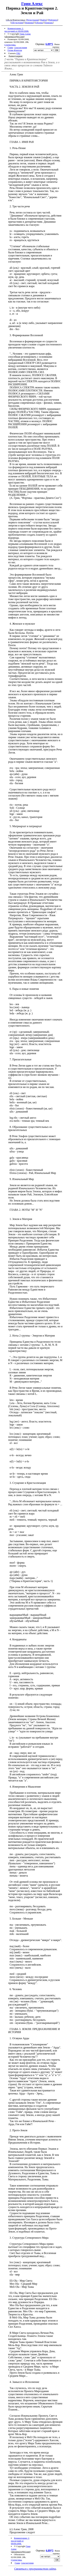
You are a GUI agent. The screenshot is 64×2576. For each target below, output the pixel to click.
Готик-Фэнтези (15, 50)
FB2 (18, 53)
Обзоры (39, 22)
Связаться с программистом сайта (35, 2568)
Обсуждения (17, 22)
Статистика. (10, 44)
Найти (44, 20)
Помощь (49, 22)
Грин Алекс (32, 3)
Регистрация (33, 20)
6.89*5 (49, 44)
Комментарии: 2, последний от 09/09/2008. (16, 29)
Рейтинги (53, 20)
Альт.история (20, 47)
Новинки (29, 22)
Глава (10, 47)
